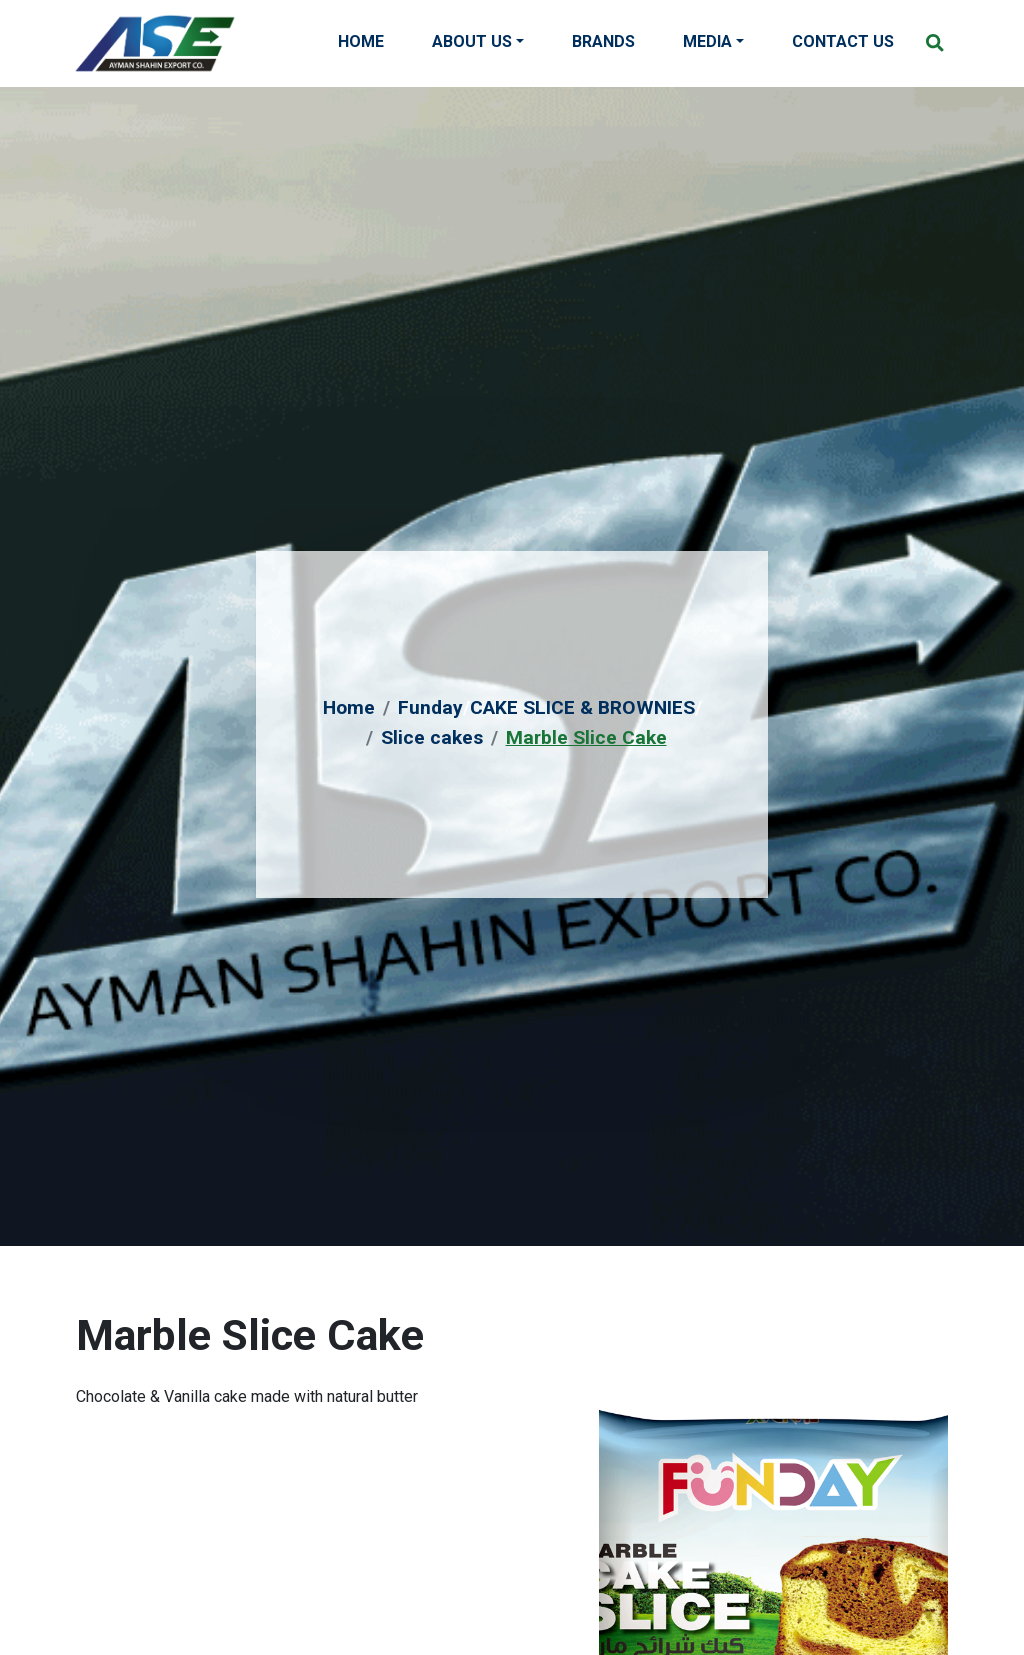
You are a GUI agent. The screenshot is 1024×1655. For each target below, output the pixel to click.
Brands (603, 41)
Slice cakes (432, 737)
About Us (472, 41)
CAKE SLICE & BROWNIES (582, 707)
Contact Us (843, 41)
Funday (430, 707)
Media (707, 41)
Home (361, 41)
